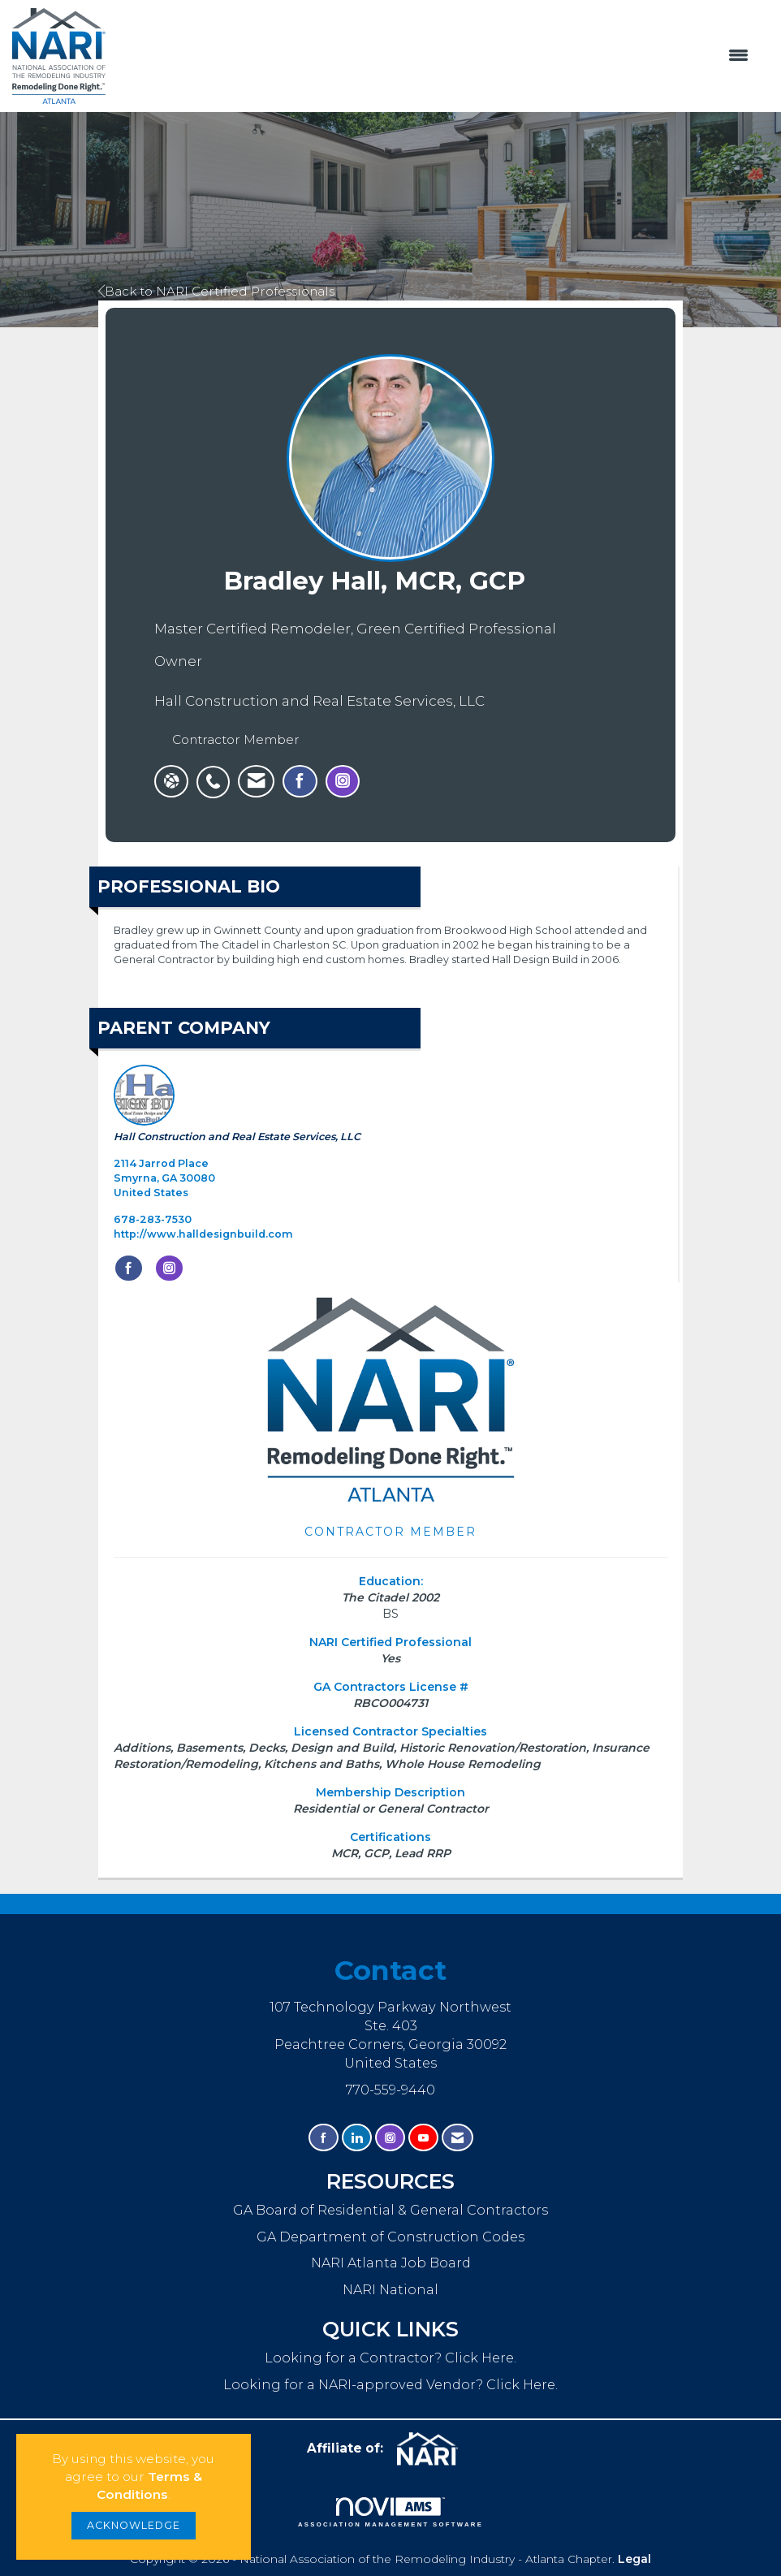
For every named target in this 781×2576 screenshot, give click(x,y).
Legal (634, 2558)
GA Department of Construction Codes (390, 2236)
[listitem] (217, 773)
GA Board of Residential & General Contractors (390, 2210)
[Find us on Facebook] (324, 2138)
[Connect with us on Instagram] (390, 2138)
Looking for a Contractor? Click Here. (390, 2357)
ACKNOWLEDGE (133, 2525)
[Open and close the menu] (435, 56)
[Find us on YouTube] (423, 2138)
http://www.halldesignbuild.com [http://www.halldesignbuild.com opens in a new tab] (203, 1234)
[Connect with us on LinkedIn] (357, 2138)
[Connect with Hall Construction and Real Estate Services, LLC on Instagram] (169, 1268)
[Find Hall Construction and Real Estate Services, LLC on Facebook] (129, 1268)
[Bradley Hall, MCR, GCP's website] (171, 781)
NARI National (390, 2289)
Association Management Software (390, 2512)
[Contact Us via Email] (457, 2138)
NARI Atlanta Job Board (391, 2262)
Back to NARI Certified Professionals (216, 291)
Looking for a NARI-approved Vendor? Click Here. (390, 2384)
